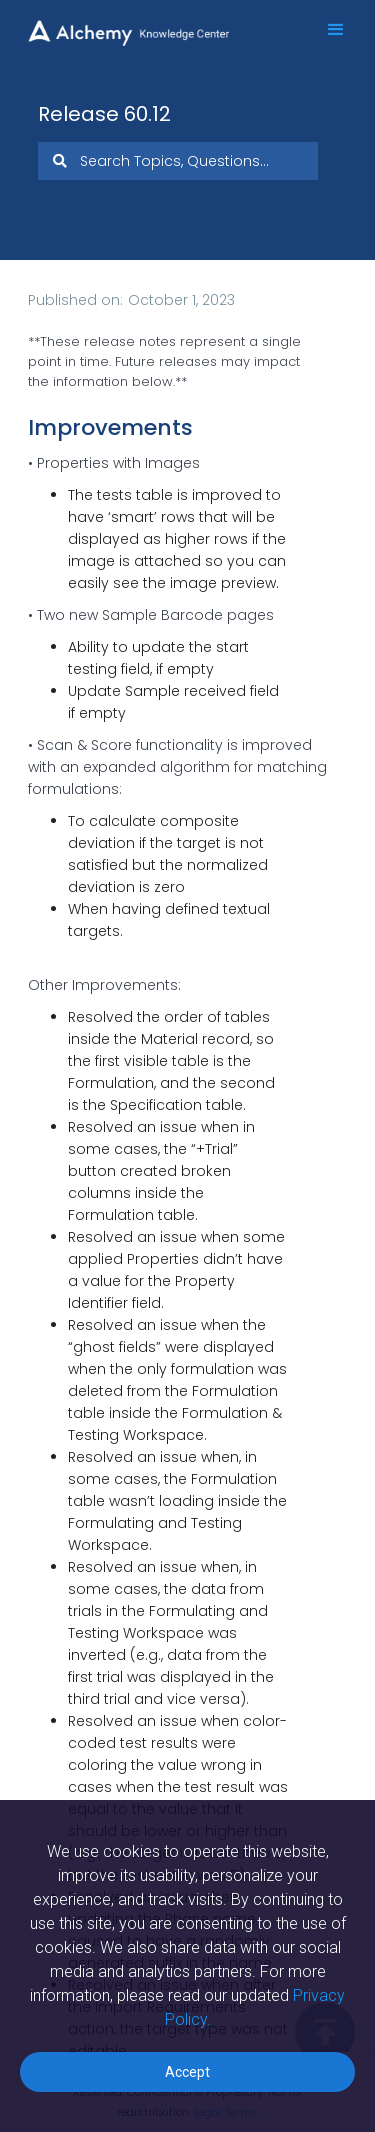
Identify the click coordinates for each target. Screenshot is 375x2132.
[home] (140, 23)
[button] (327, 30)
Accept (187, 2072)
